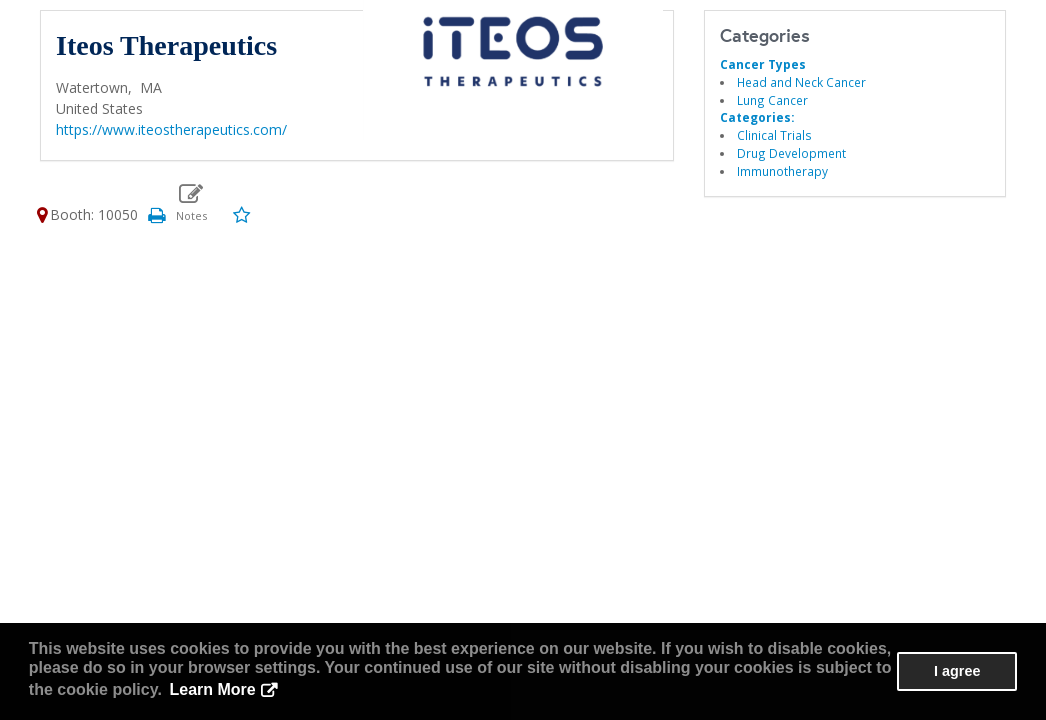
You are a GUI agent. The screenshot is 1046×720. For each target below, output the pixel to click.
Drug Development (791, 153)
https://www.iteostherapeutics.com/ (171, 129)
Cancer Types (763, 64)
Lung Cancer (772, 100)
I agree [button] (957, 671)
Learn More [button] (213, 689)
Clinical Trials (774, 135)
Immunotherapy (782, 171)
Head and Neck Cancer (801, 82)
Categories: (757, 117)
